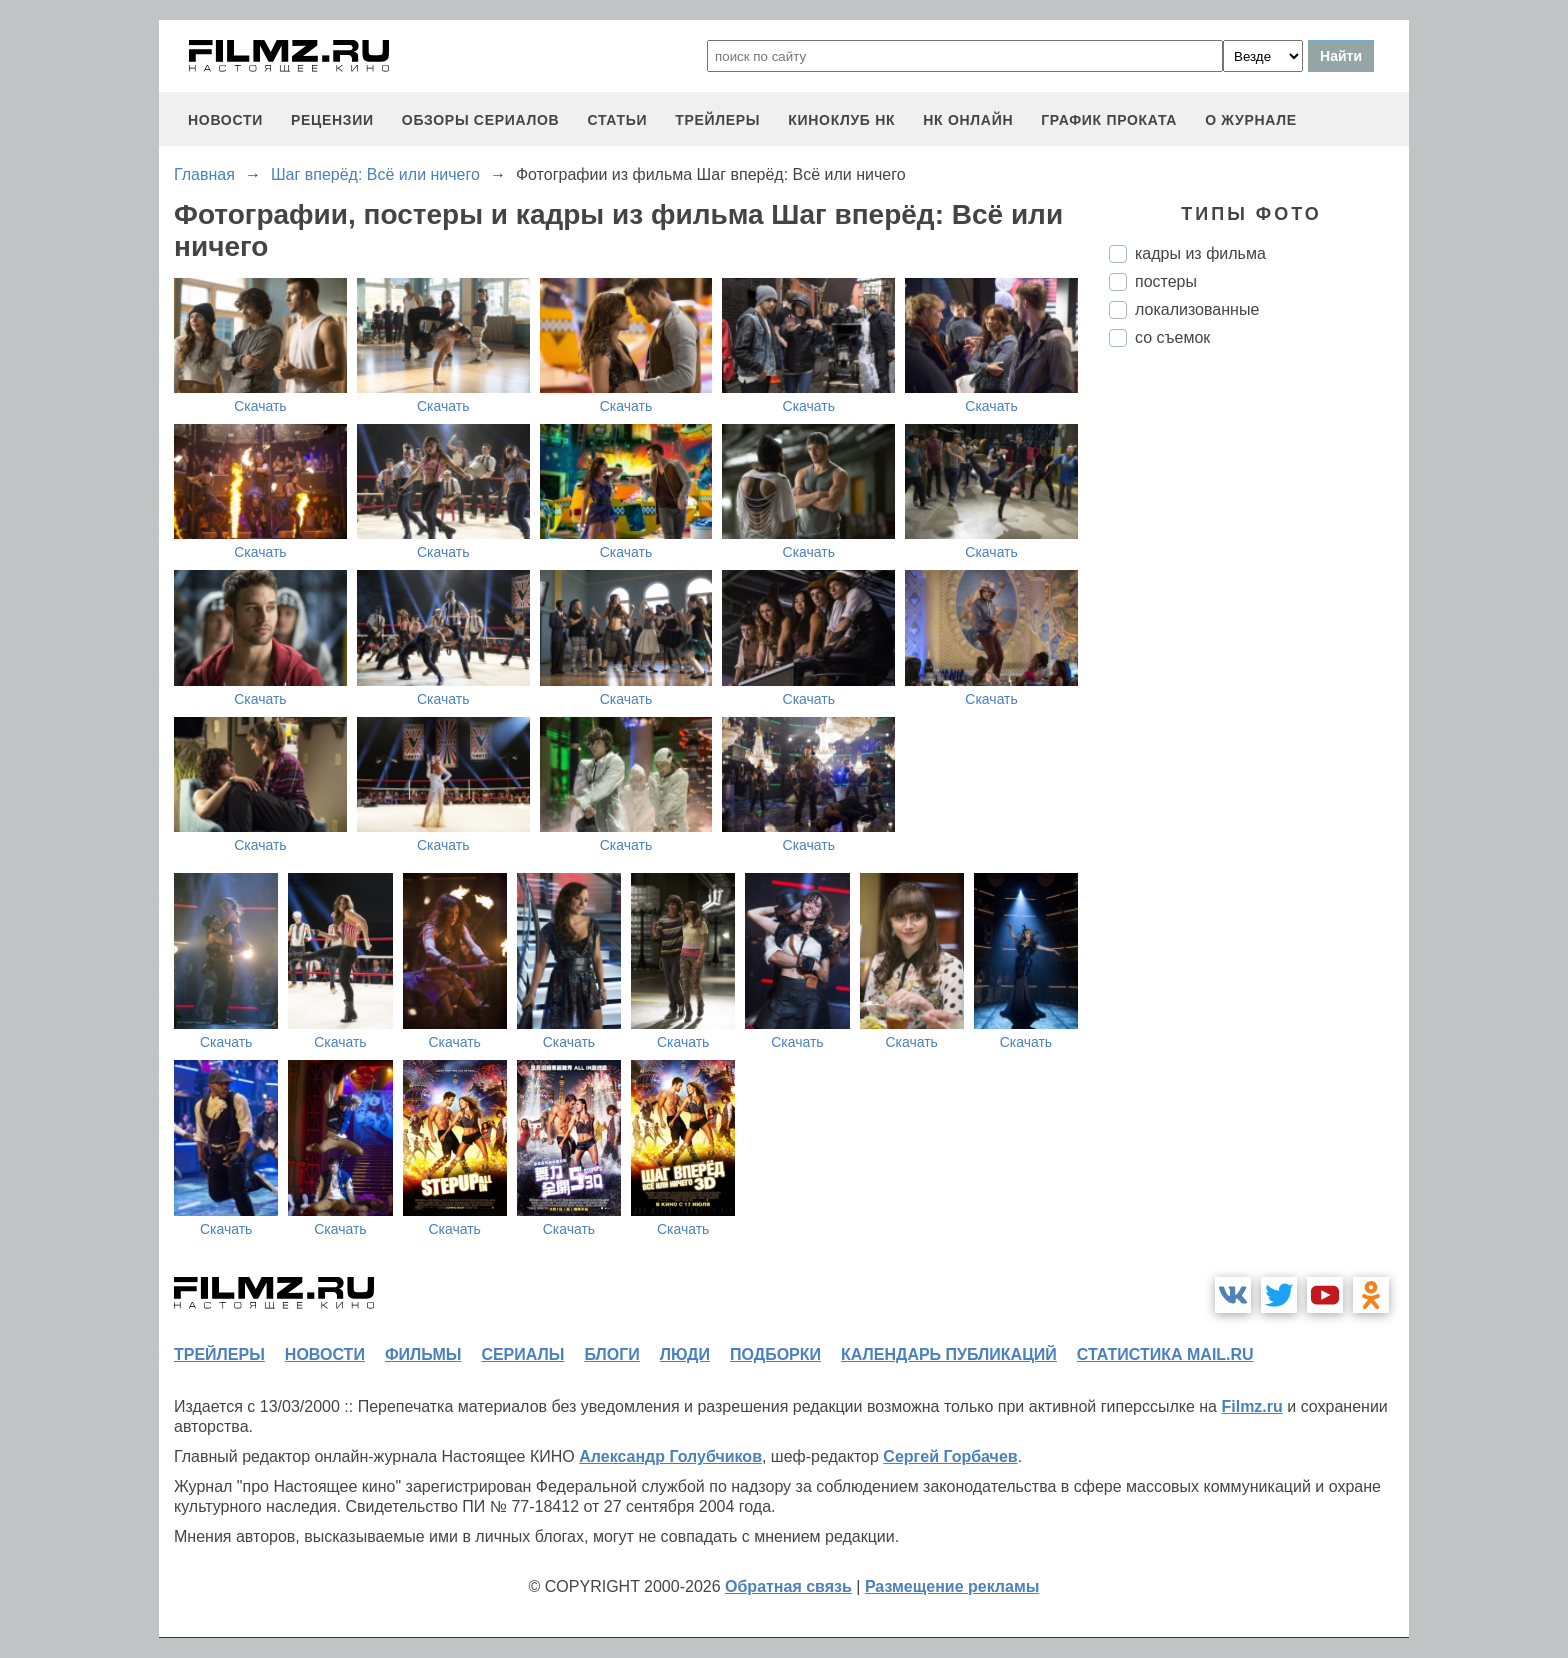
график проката (1109, 120)
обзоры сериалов (481, 120)
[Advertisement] (1259, 697)
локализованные (1197, 309)
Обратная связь (788, 1586)
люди (685, 1354)
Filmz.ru (1251, 1406)
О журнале (1251, 120)
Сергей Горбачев (950, 1456)
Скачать (260, 406)
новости (225, 120)
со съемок (1172, 337)
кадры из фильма (1200, 253)
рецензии (332, 120)
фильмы (423, 1354)
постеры (1166, 281)
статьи (617, 120)
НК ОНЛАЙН (968, 120)
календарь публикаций (949, 1354)
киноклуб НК (841, 120)
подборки (775, 1354)
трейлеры (717, 120)
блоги (611, 1354)
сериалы (522, 1354)
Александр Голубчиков (670, 1456)
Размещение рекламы (952, 1586)
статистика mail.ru (1165, 1354)
